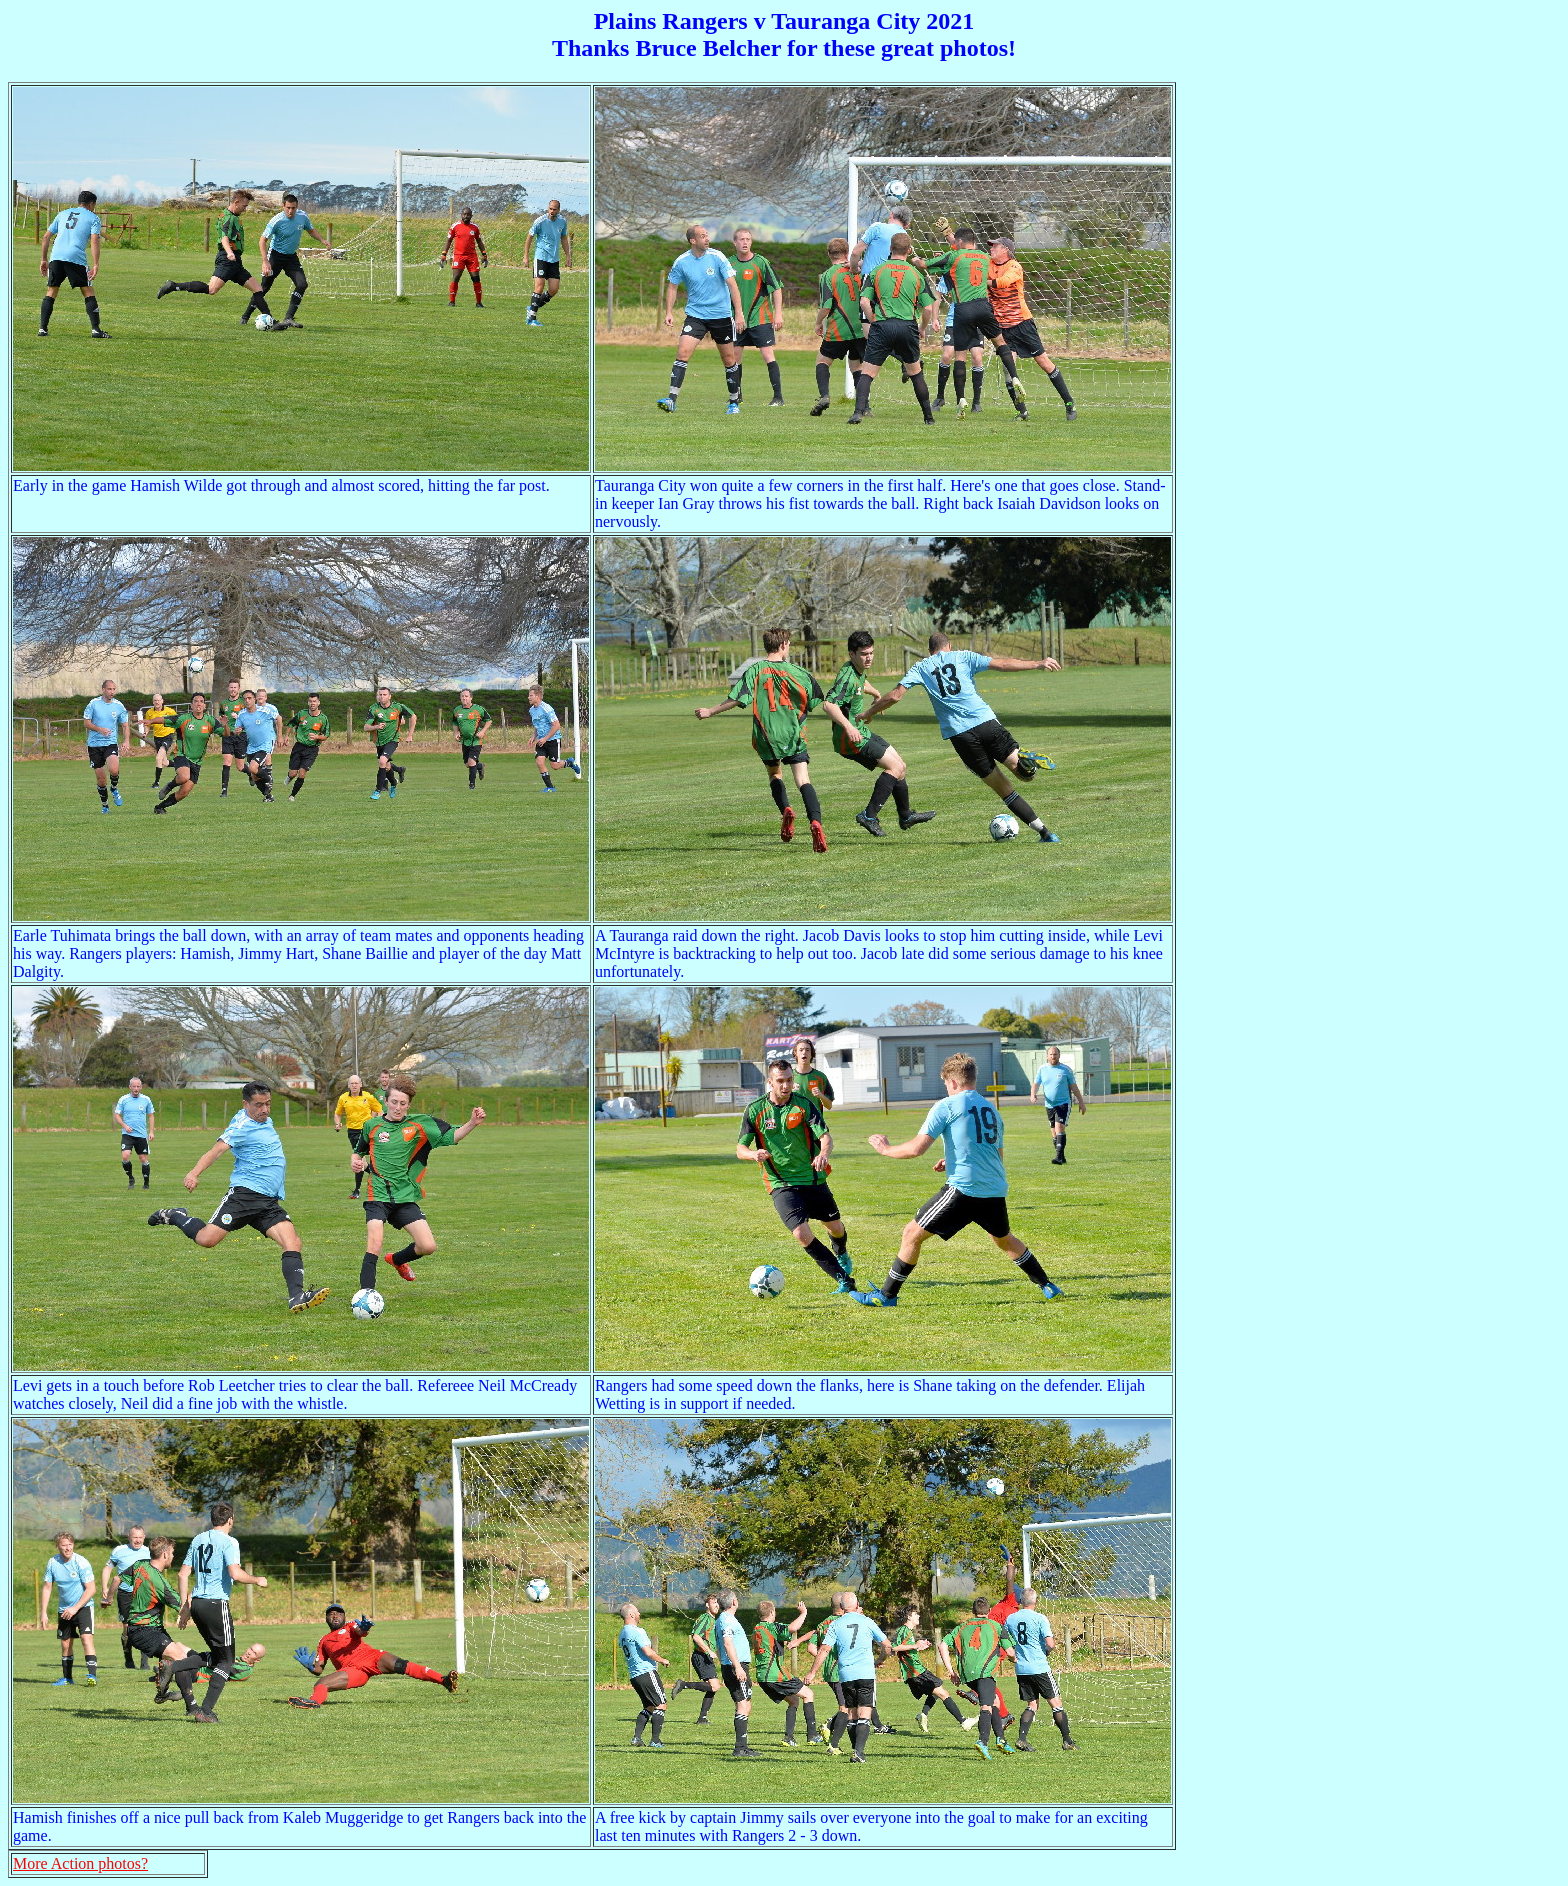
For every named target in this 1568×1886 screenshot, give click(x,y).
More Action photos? (80, 1863)
